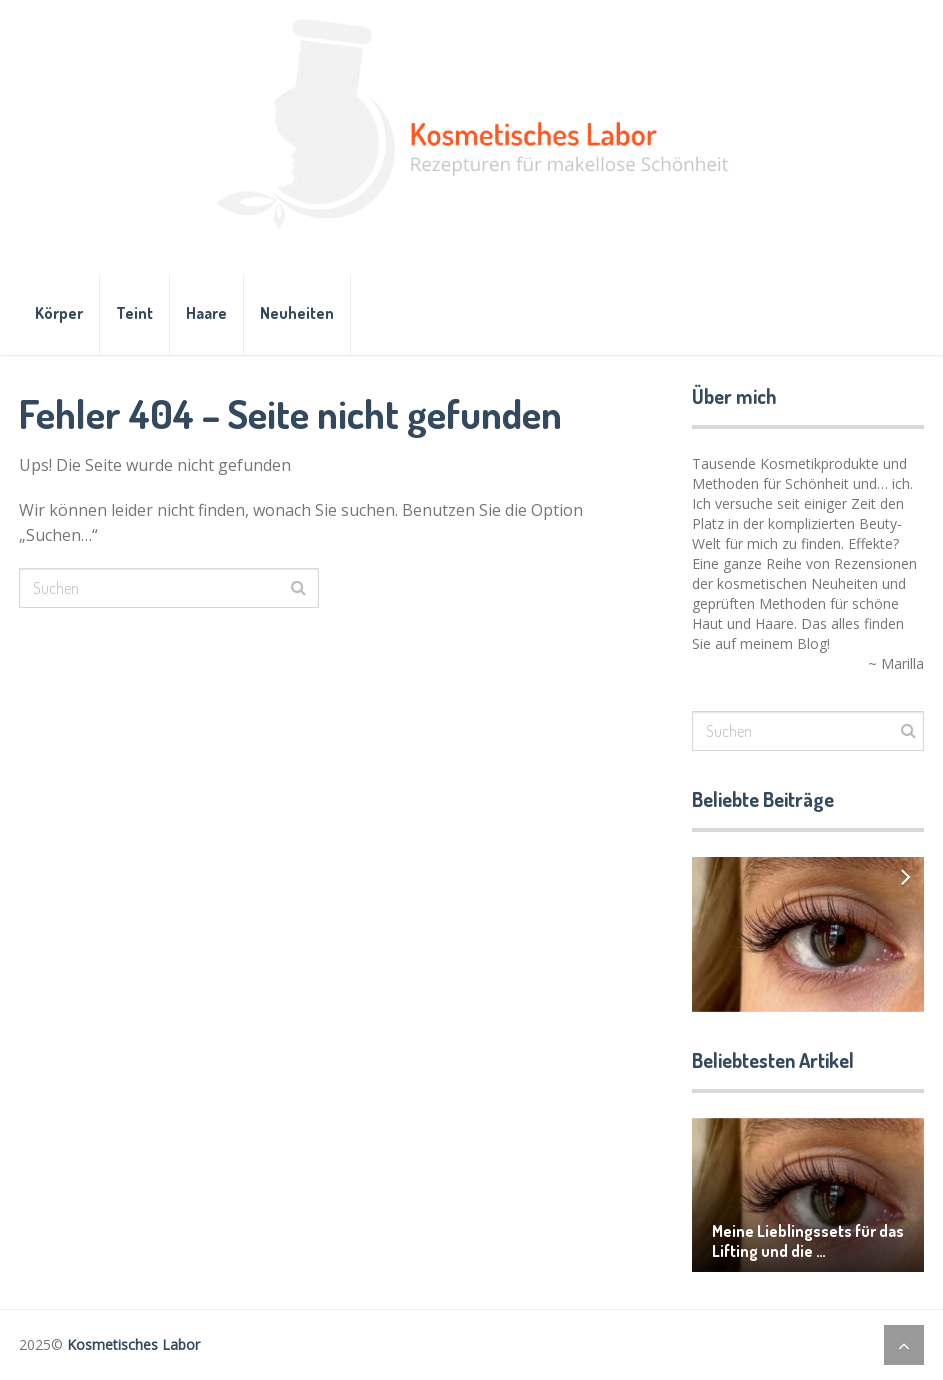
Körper (59, 313)
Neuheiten (297, 313)
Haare (206, 313)
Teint (134, 313)
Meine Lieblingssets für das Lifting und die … (808, 1241)
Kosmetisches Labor (133, 1344)
